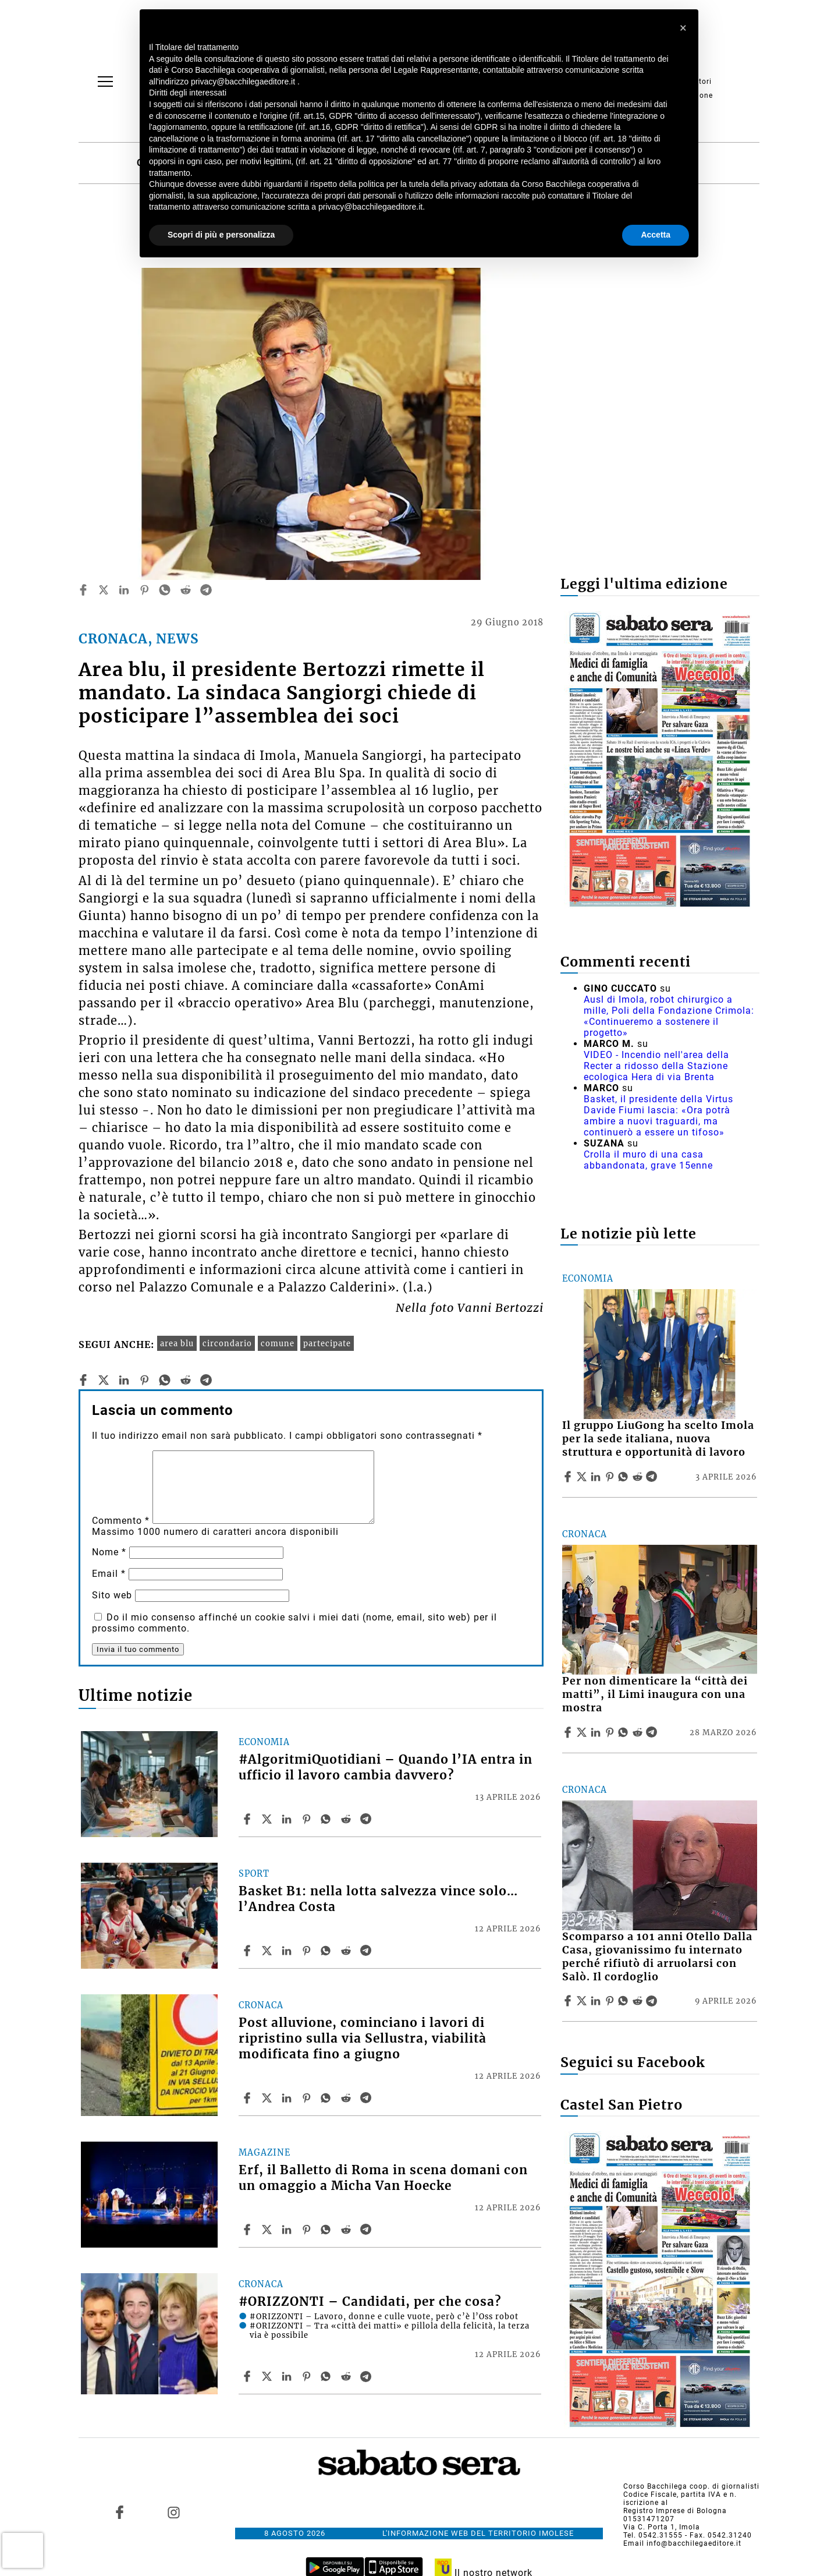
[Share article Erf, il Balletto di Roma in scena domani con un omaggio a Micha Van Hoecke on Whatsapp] (328, 2229)
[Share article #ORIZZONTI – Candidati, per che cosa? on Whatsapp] (328, 2376)
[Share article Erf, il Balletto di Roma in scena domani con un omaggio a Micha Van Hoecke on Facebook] (248, 2229)
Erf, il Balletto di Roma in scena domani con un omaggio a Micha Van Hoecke (383, 2178)
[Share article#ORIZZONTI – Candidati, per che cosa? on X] (268, 2376)
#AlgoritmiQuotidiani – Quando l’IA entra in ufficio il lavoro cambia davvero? (385, 1767)
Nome (109, 1552)
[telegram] (206, 590)
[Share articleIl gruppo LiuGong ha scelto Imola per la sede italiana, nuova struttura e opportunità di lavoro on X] (583, 1476)
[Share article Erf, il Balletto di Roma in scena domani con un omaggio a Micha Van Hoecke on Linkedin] (288, 2229)
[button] (683, 28)
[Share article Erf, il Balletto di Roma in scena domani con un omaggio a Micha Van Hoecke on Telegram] (367, 2229)
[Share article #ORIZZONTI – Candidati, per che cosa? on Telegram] (367, 2376)
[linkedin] (124, 590)
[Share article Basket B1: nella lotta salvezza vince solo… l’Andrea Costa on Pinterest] (308, 1950)
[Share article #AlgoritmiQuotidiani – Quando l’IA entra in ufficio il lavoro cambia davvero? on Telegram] (367, 1819)
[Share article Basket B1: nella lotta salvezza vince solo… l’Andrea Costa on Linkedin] (288, 1950)
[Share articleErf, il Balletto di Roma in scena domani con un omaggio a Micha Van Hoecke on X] (268, 2229)
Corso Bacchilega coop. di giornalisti (691, 2486)
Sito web (112, 1595)
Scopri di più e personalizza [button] (221, 234)
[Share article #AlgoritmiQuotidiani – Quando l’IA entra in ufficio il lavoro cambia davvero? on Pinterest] (308, 1819)
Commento (121, 1520)
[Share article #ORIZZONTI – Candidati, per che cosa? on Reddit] (347, 2376)
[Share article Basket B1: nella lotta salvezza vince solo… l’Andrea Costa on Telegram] (367, 1950)
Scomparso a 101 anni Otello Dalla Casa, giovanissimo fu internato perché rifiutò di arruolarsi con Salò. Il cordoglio (657, 1956)
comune (277, 1343)
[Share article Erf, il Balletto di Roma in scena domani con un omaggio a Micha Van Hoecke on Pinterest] (308, 2229)
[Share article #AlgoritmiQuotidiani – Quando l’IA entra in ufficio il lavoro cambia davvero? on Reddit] (347, 1819)
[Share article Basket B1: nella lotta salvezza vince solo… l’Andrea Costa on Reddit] (347, 1950)
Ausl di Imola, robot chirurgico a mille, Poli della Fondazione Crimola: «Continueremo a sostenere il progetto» (669, 1016)
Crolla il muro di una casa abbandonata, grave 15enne (648, 1160)
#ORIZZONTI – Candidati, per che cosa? (370, 2301)
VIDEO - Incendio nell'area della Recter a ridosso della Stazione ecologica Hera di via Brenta (656, 1065)
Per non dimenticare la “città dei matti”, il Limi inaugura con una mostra (655, 1694)
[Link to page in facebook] (120, 2512)
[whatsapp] (164, 590)
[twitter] (103, 590)
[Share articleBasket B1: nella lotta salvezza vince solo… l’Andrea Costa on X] (268, 1950)
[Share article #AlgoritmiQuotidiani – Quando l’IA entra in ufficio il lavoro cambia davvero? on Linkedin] (288, 1819)
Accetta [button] (655, 234)
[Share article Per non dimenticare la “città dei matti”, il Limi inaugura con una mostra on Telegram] (653, 1732)
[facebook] (83, 590)
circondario (227, 1343)
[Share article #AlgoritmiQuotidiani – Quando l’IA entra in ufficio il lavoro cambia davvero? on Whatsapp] (328, 1819)
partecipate (327, 1343)
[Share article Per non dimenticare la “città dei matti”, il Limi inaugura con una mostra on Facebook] (569, 1732)
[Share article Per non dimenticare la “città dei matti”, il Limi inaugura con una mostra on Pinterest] (611, 1732)
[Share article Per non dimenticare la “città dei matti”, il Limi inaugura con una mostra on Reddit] (639, 1732)
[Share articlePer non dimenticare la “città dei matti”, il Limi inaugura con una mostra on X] (583, 1732)
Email (109, 1573)
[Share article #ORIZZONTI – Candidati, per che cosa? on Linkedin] (288, 2376)
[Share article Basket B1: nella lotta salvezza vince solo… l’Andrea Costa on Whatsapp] (328, 1950)
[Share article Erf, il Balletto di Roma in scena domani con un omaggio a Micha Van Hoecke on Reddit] (347, 2229)
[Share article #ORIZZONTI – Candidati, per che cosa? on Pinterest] (308, 2376)
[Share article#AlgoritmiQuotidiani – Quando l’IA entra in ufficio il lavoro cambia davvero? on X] (268, 1819)
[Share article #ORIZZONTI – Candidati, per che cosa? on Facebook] (248, 2376)
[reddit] (185, 590)
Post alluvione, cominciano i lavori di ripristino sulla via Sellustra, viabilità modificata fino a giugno (363, 2038)
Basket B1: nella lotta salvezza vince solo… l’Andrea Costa (378, 1899)
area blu (177, 1343)
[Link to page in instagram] (173, 2512)
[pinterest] (144, 590)
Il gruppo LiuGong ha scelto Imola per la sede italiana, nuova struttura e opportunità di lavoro (658, 1439)
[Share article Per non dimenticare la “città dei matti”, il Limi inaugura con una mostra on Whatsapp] (625, 1732)
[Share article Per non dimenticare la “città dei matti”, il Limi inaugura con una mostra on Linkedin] (597, 1732)
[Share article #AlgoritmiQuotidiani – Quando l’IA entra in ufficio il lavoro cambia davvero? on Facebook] (248, 1819)
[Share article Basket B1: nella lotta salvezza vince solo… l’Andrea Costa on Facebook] (248, 1950)
